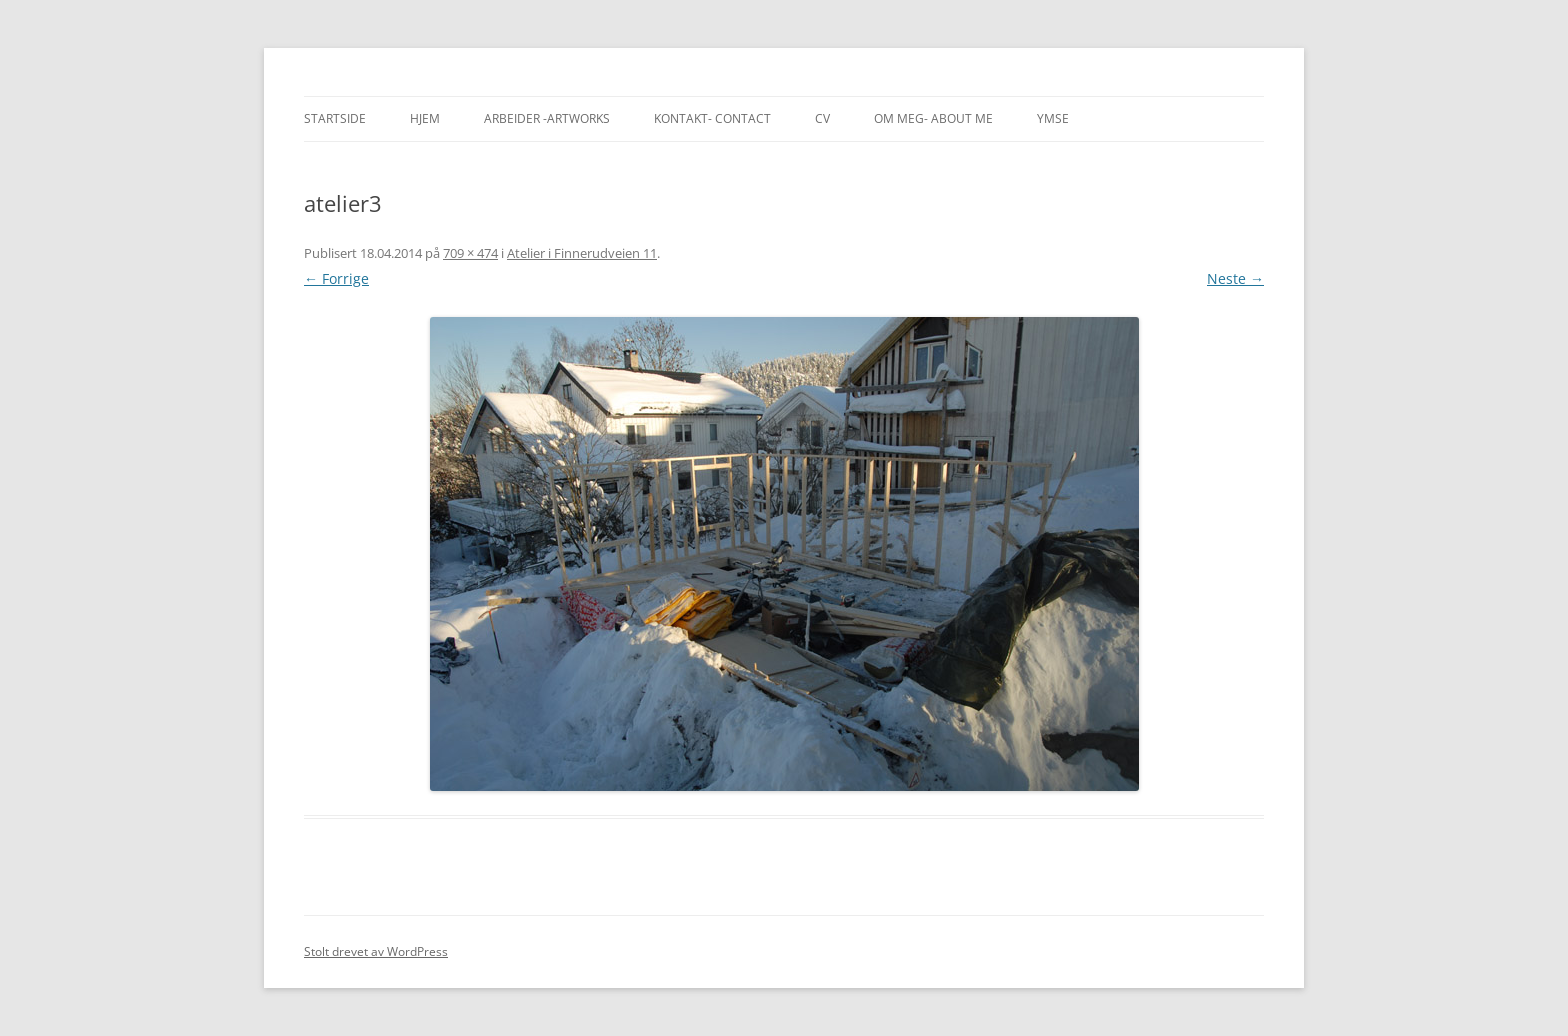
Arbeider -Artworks (547, 118)
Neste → (1235, 278)
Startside (335, 118)
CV (822, 118)
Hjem (425, 118)
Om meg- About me (933, 118)
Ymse (1053, 118)
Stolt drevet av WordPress (376, 951)
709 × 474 (470, 253)
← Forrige (336, 278)
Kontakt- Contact (712, 118)
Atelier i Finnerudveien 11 (582, 253)
